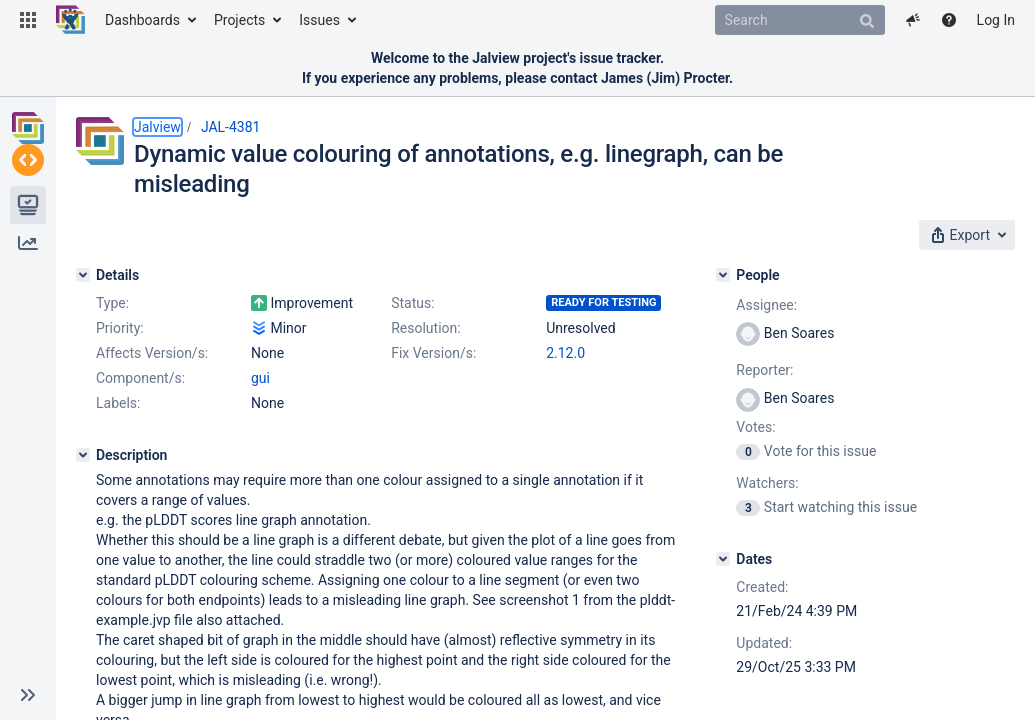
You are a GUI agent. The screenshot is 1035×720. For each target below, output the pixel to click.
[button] (28, 20)
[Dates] (772, 553)
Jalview (157, 127)
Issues (319, 20)
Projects (239, 20)
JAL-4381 (231, 127)
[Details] (83, 269)
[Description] (83, 524)
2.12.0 (270, 422)
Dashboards (142, 20)
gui (260, 447)
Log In (996, 20)
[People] (772, 269)
